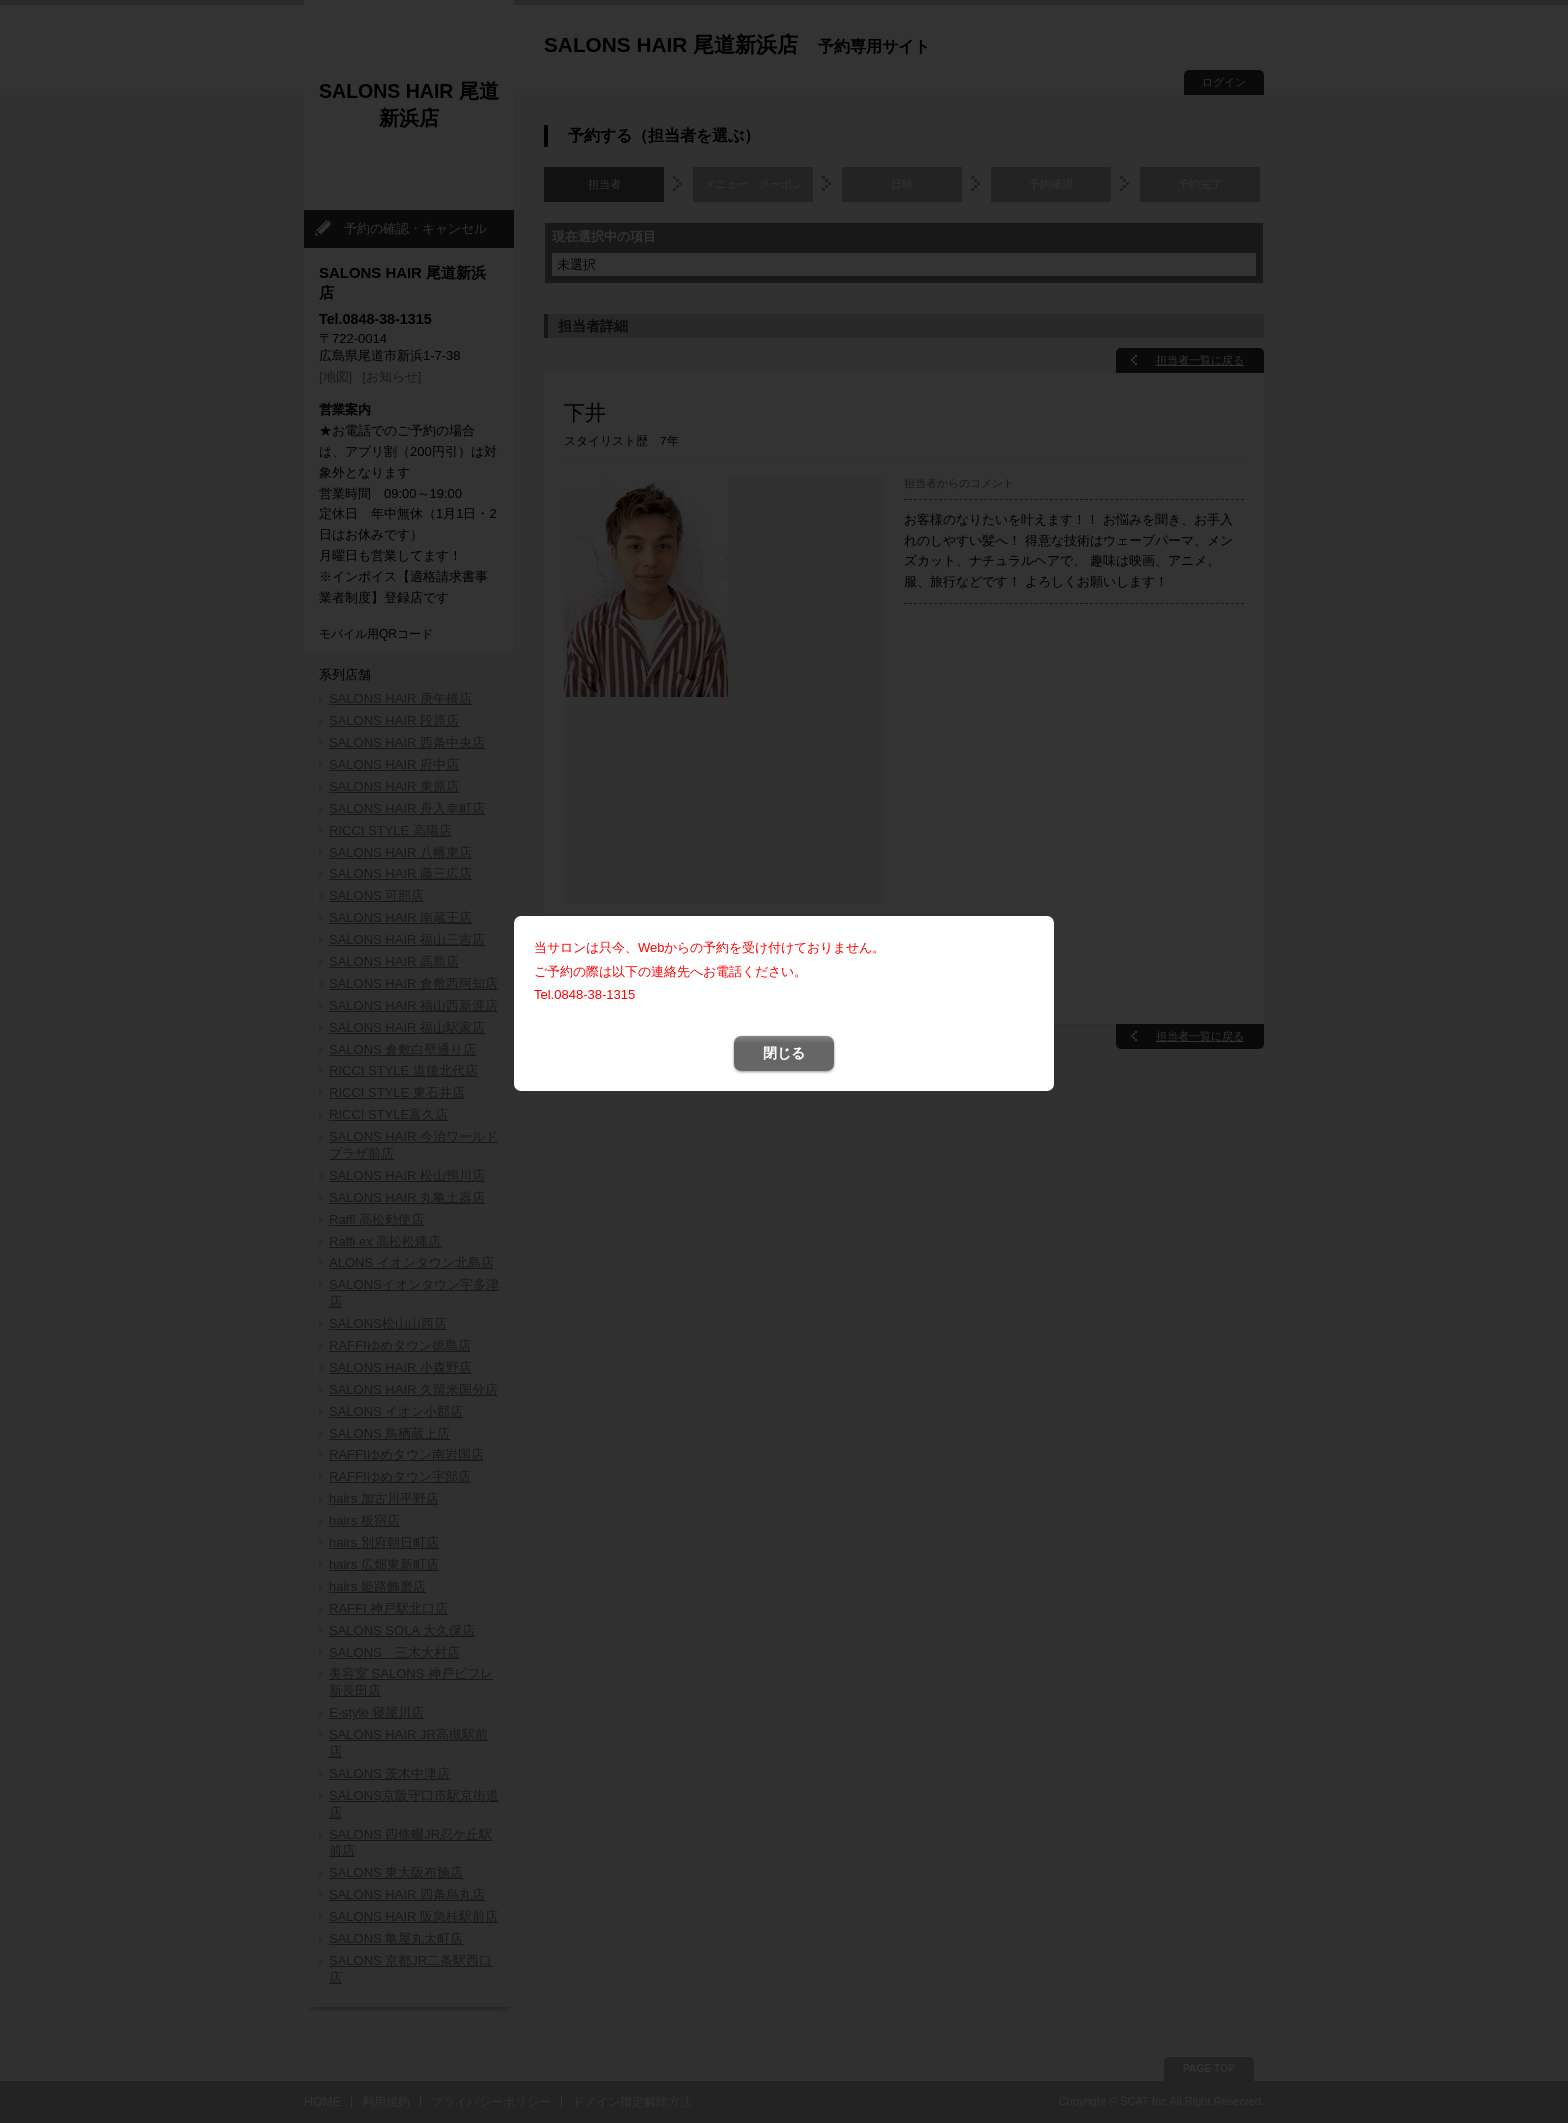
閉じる (784, 812)
